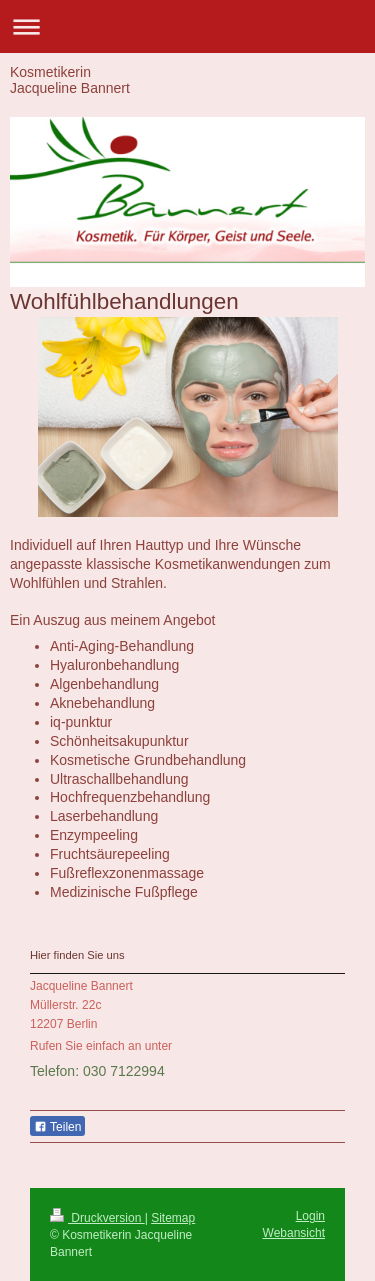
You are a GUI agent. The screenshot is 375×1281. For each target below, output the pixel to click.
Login (310, 1216)
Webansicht (294, 1233)
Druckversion (97, 1218)
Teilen (57, 1127)
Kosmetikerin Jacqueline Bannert (70, 80)
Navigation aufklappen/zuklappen (187, 26)
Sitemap (173, 1218)
